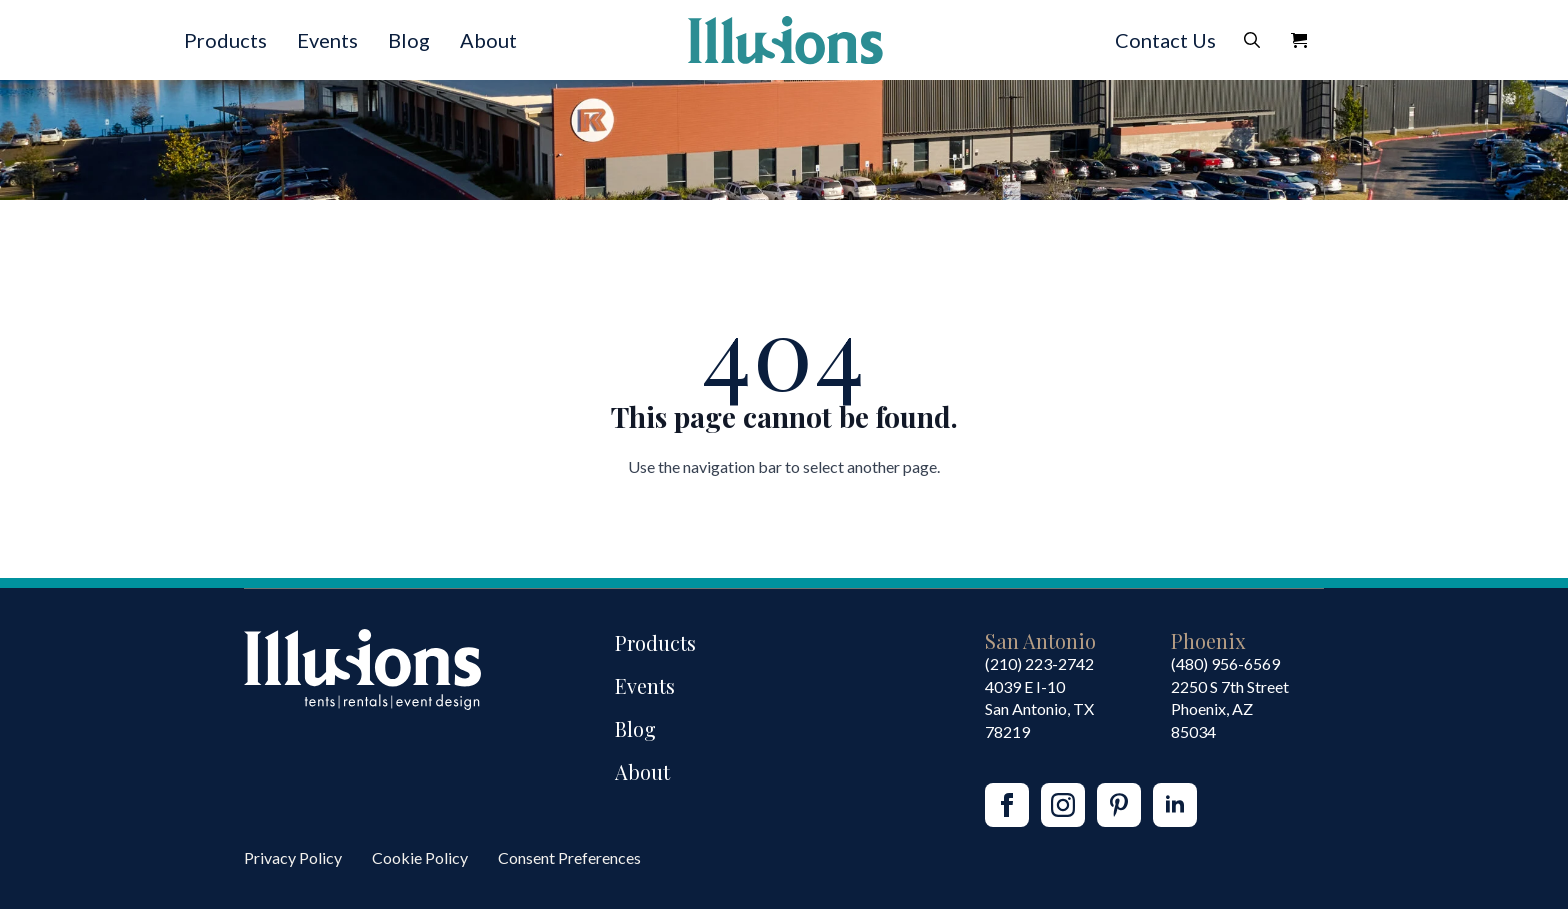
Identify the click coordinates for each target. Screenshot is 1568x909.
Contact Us (1165, 40)
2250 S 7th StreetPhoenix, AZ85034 (1230, 709)
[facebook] (1007, 805)
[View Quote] (1299, 40)
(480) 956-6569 (1225, 663)
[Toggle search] (1252, 40)
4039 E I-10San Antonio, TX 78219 (1039, 709)
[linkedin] (1175, 805)
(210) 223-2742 (1039, 663)
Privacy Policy (293, 857)
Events (327, 40)
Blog (409, 40)
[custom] (1119, 805)
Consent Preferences (569, 857)
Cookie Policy (420, 857)
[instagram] (1063, 805)
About (488, 40)
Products (225, 40)
